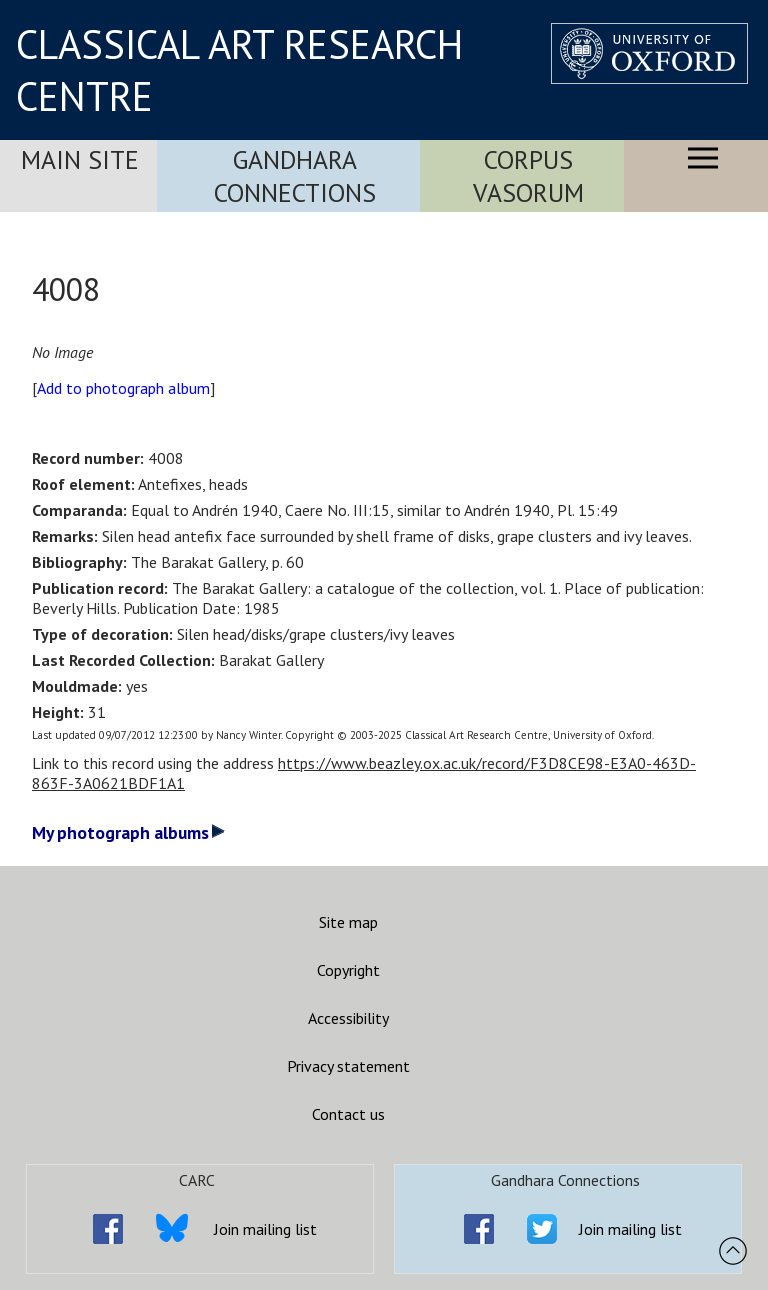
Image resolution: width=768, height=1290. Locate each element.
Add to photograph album (123, 388)
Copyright (348, 970)
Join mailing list (265, 1229)
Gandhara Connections (295, 176)
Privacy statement (348, 1066)
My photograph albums (128, 832)
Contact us (348, 1114)
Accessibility (348, 1018)
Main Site (80, 159)
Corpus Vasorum (528, 176)
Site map (348, 922)
